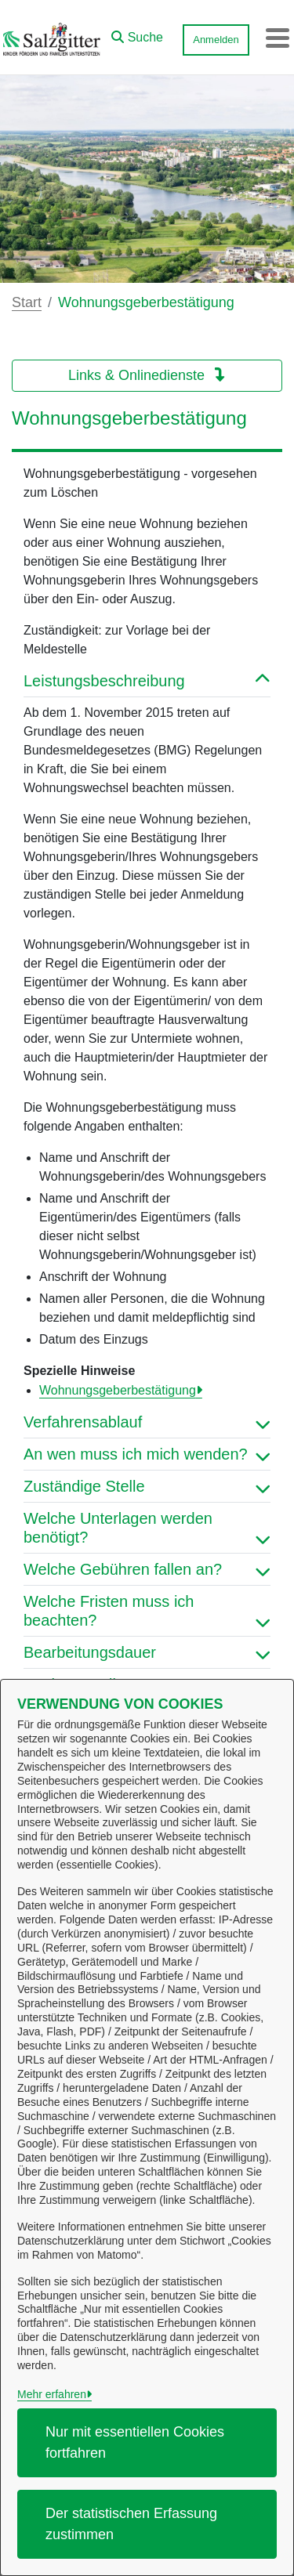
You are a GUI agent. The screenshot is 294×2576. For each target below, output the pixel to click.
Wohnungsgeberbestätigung (117, 1390)
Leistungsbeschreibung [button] (147, 680)
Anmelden (216, 39)
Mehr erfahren (51, 2394)
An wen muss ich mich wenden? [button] (147, 1454)
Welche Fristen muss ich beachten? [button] (147, 1611)
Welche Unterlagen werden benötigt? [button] (147, 1528)
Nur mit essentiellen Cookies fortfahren (134, 2442)
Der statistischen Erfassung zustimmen (131, 2523)
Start (27, 302)
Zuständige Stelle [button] (147, 1486)
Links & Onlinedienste (147, 375)
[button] (137, 33)
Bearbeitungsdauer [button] (147, 1652)
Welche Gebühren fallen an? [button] (147, 1569)
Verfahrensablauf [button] (147, 1422)
